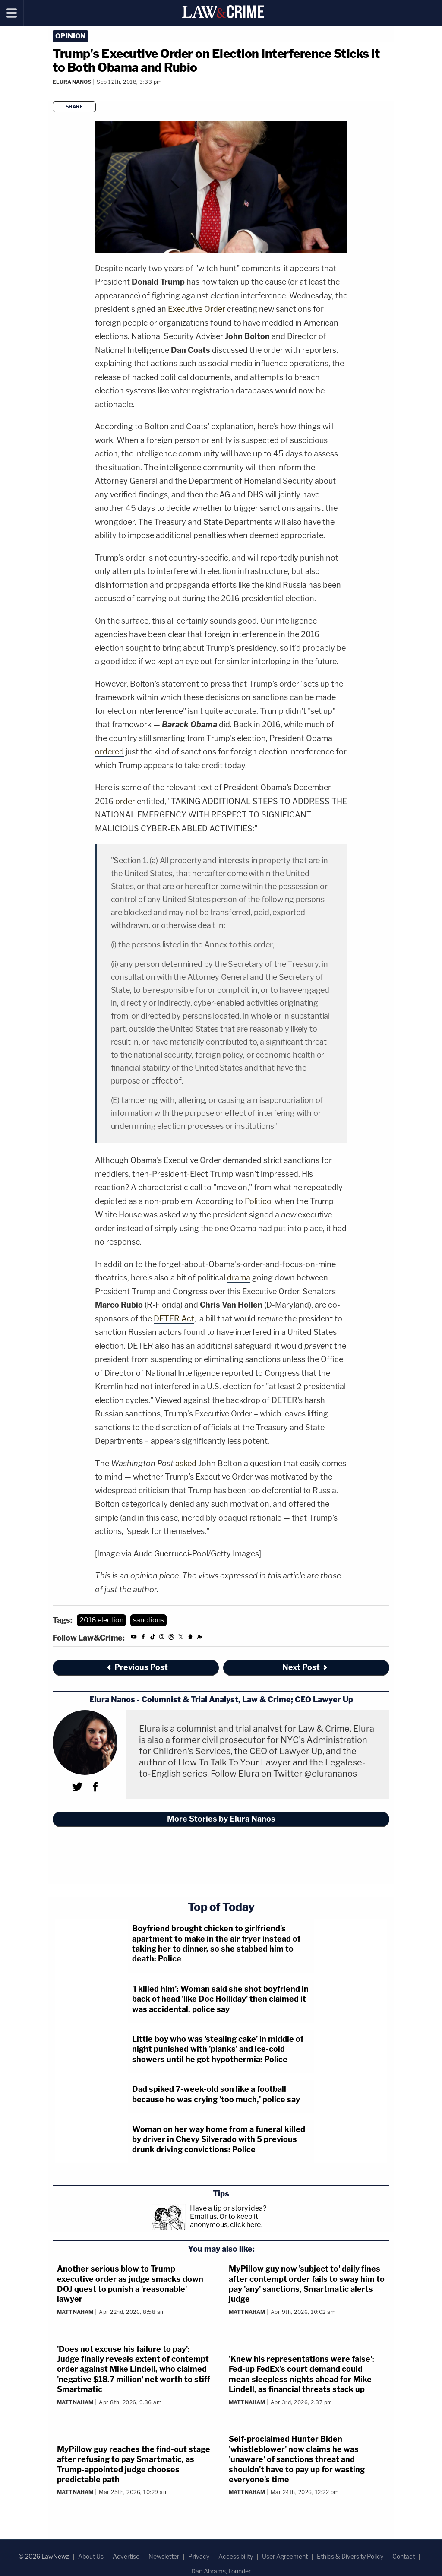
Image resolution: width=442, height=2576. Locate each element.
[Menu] (12, 13)
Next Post (305, 1667)
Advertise (126, 2556)
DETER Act (174, 1318)
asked (185, 1463)
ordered (109, 751)
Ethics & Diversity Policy (350, 2556)
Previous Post (137, 1667)
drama (238, 1277)
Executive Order (196, 309)
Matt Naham (75, 2312)
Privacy (198, 2556)
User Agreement (285, 2556)
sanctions (148, 1620)
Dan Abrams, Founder (221, 2571)
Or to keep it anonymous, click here (225, 2220)
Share (74, 107)
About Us (91, 2556)
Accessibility (235, 2556)
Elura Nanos (72, 82)
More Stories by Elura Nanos (221, 1818)
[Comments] (54, 93)
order (125, 801)
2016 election (101, 1620)
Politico (258, 1201)
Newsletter (163, 2556)
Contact (403, 2556)
